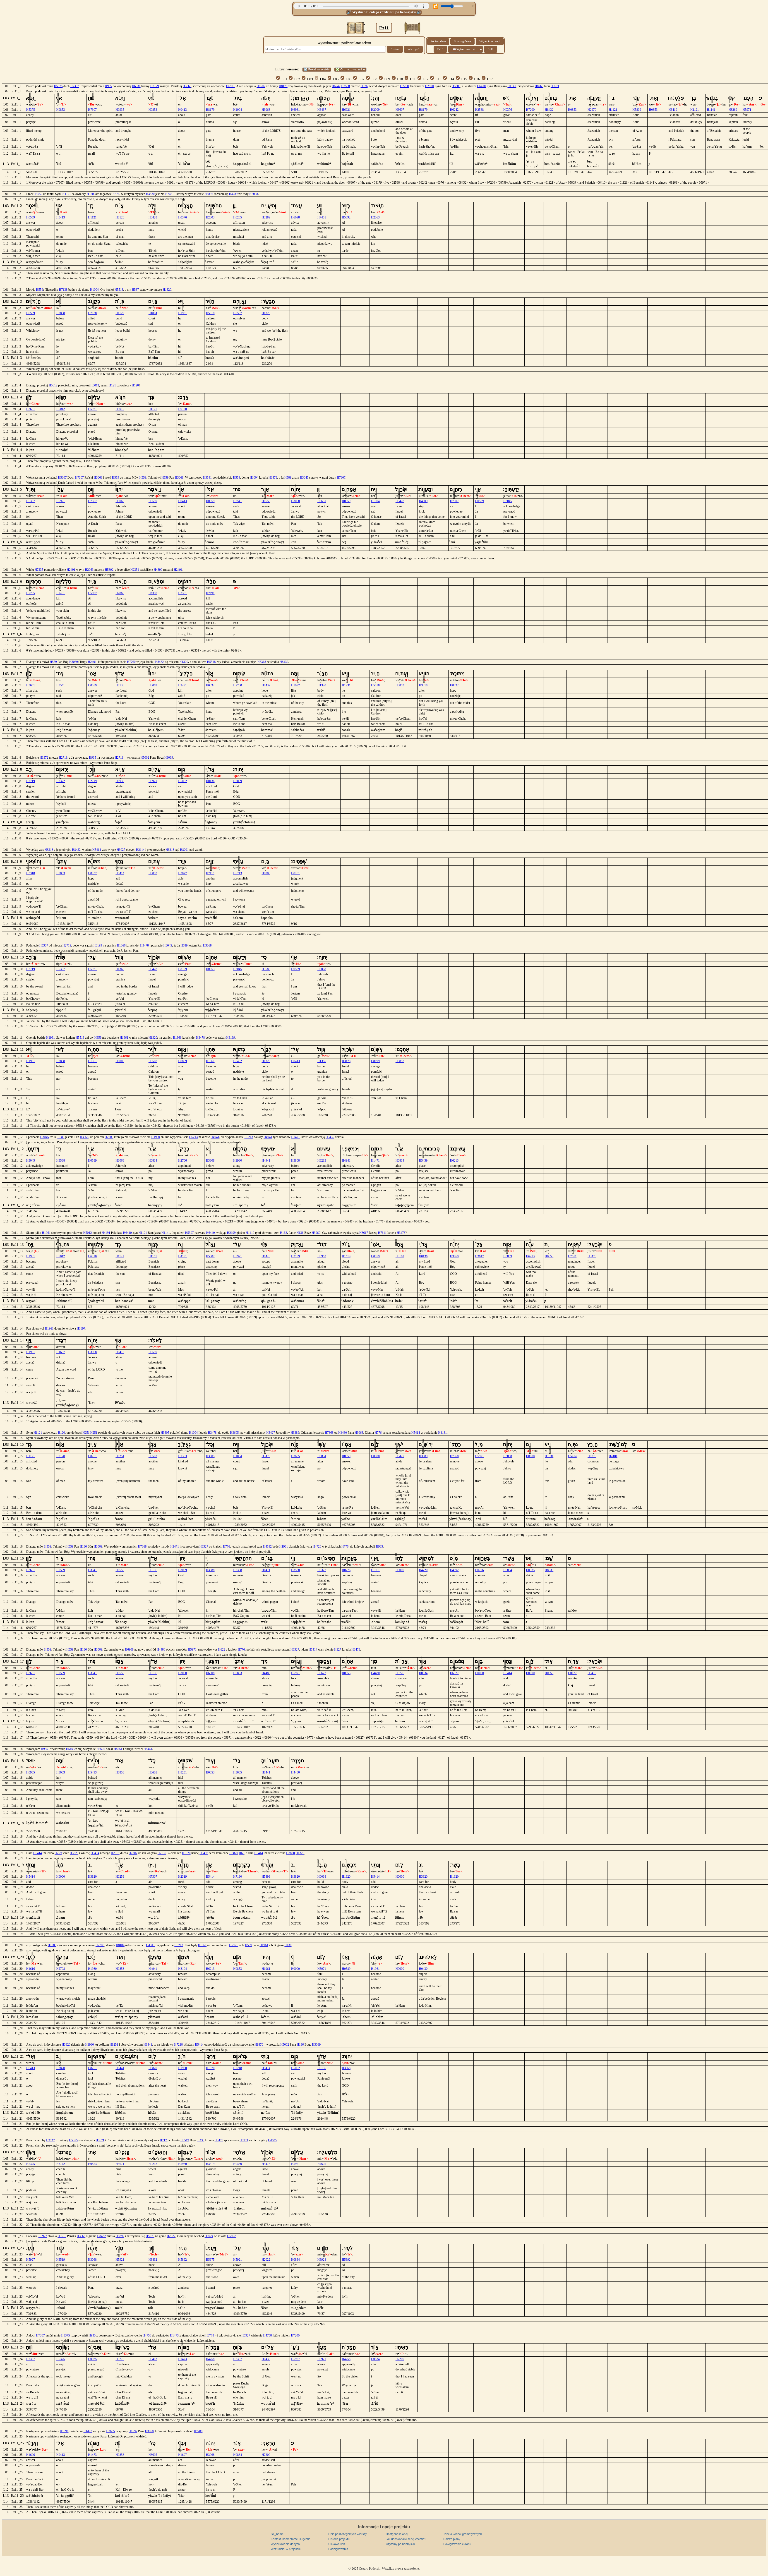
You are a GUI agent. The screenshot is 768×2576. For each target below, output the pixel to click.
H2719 (63, 757)
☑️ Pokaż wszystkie (316, 69)
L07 (358, 79)
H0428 (153, 217)
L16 (474, 79)
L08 (371, 79)
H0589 (479, 501)
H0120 (119, 217)
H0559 (30, 217)
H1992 (295, 685)
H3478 (273, 477)
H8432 (549, 109)
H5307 (62, 477)
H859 (97, 1037)
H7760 (131, 662)
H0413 (182, 109)
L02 (294, 79)
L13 (435, 79)
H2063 (375, 217)
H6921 (230, 86)
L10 (397, 79)
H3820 (150, 194)
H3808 (60, 313)
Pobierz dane (438, 41)
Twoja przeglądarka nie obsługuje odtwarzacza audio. (361, 6)
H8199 (98, 945)
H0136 (119, 685)
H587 (135, 289)
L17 (487, 79)
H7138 (63, 289)
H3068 (187, 86)
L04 (320, 79)
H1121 (613, 109)
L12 (423, 79)
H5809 (456, 86)
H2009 (375, 109)
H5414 (96, 849)
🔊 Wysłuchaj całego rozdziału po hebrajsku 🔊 (384, 12)
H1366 (121, 945)
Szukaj (395, 49)
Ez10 (440, 49)
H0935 (119, 109)
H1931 (182, 313)
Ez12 (491, 49)
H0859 (182, 1061)
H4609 (423, 501)
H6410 (481, 86)
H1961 (50, 1037)
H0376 (507, 109)
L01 (281, 79)
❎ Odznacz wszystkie (350, 69)
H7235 (39, 569)
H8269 (539, 86)
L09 (384, 79)
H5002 (145, 757)
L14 (448, 79)
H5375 (58, 86)
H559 (38, 194)
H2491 (71, 569)
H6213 (170, 849)
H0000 (266, 873)
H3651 (30, 409)
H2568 (345, 86)
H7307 (74, 86)
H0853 (60, 109)
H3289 (233, 194)
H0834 (210, 685)
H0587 (237, 313)
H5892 (208, 194)
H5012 (53, 385)
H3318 (261, 662)
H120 (90, 194)
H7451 (169, 194)
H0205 (237, 217)
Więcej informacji (489, 41)
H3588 (266, 969)
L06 (346, 79)
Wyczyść (413, 49)
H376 (363, 86)
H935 (108, 86)
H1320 (167, 289)
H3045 (304, 477)
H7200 (404, 86)
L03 (307, 79)
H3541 (207, 477)
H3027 (121, 849)
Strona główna (462, 41)
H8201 (184, 849)
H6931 (136, 86)
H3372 (44, 757)
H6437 (321, 109)
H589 (287, 477)
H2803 (210, 217)
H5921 (92, 409)
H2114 (140, 849)
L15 (461, 79)
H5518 (119, 289)
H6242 (336, 86)
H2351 (134, 569)
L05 (333, 79)
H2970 (429, 86)
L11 (410, 79)
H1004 (237, 109)
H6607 (261, 86)
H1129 (119, 313)
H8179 (154, 86)
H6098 (253, 194)
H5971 (555, 86)
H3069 (73, 662)
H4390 (158, 569)
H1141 (511, 86)
